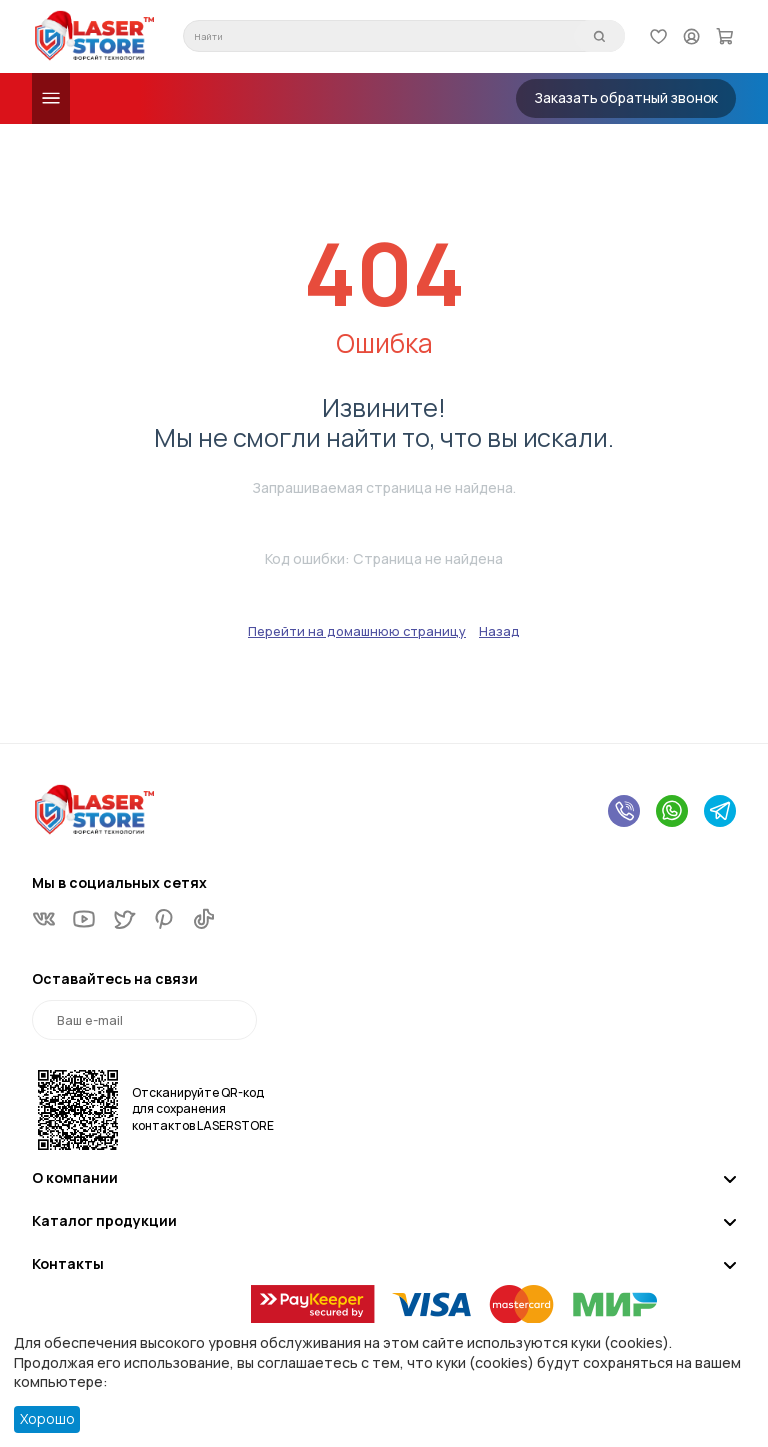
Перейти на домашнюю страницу (357, 631)
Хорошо (47, 1418)
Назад (499, 631)
